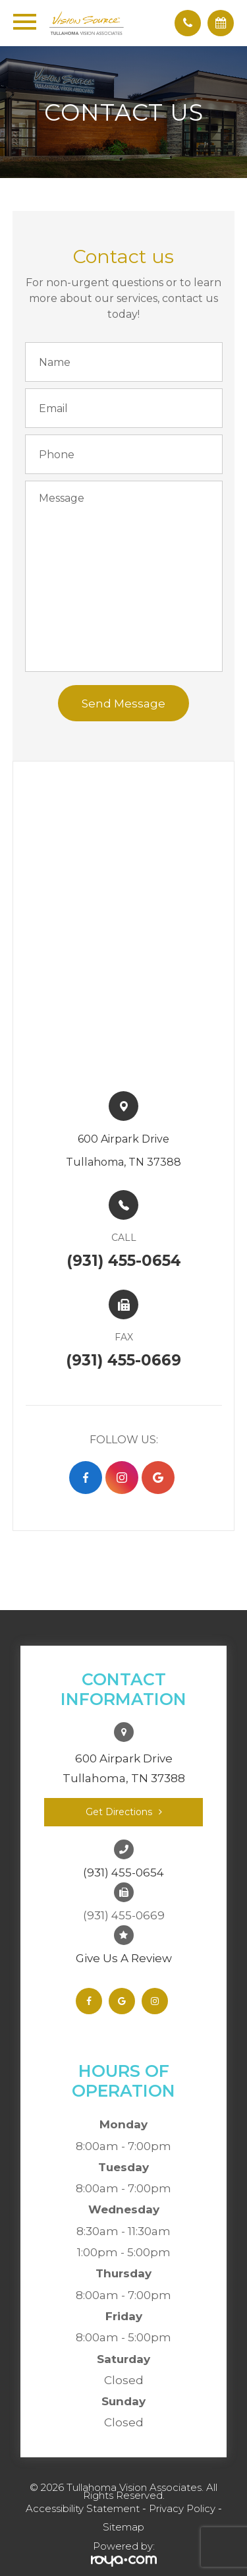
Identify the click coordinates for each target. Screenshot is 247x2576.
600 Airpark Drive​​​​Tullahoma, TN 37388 (123, 1150)
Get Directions (119, 1812)
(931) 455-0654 (123, 1872)
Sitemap (123, 2527)
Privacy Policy (182, 2508)
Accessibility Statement (83, 2508)
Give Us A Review (124, 1958)
